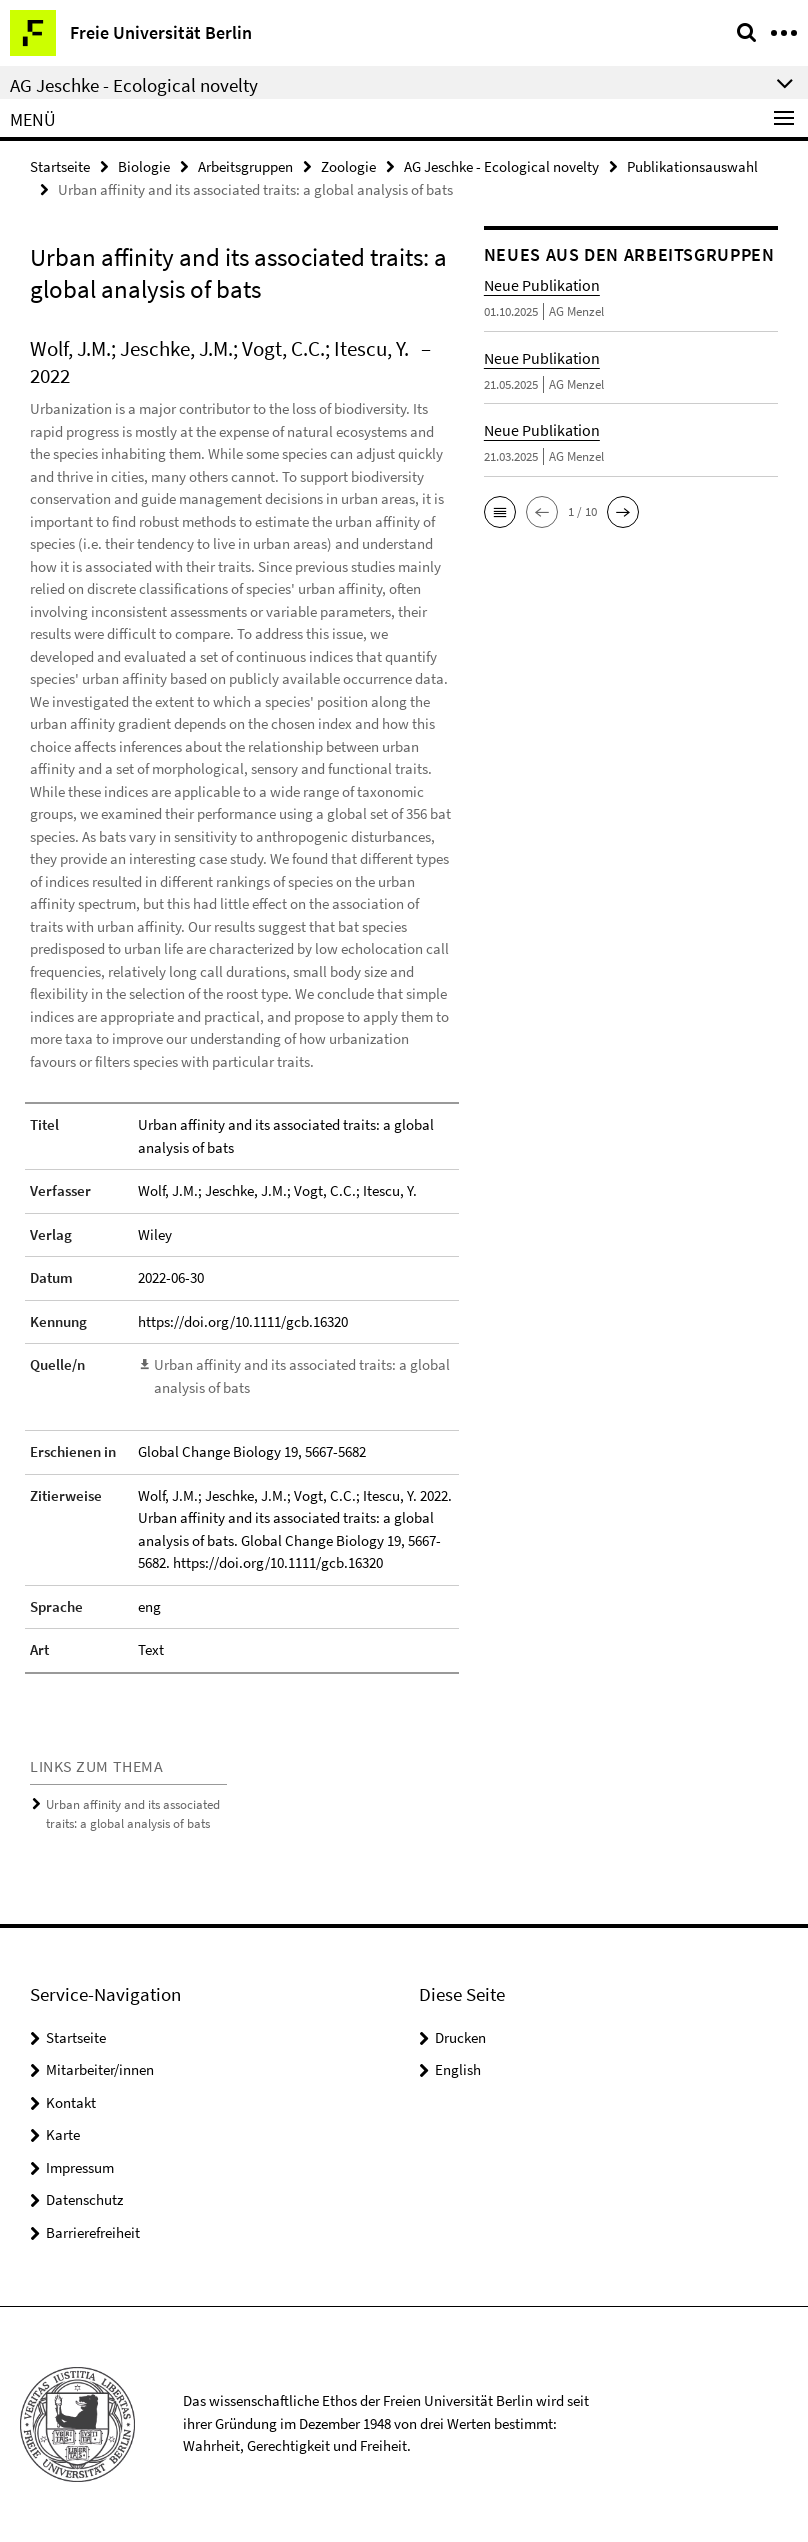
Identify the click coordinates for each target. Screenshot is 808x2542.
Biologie (144, 166)
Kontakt (71, 2102)
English (458, 2069)
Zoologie (348, 166)
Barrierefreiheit (93, 2232)
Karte (63, 2134)
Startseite (60, 166)
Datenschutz (84, 2199)
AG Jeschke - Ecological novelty (501, 166)
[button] (500, 512)
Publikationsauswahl (692, 166)
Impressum (80, 2167)
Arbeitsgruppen (245, 166)
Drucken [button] (460, 2037)
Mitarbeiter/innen (100, 2069)
